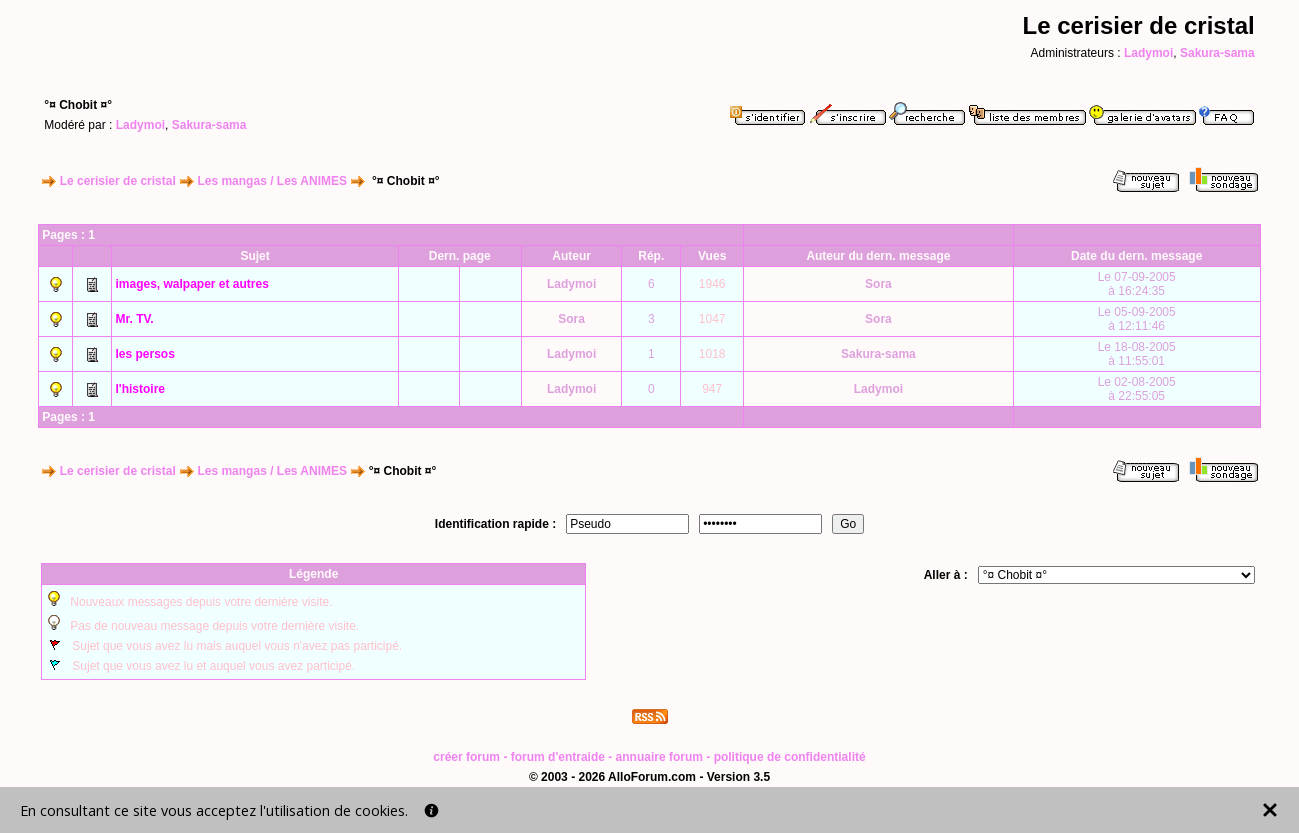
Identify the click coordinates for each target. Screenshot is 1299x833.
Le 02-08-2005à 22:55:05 (1137, 389)
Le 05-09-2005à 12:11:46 (1137, 319)
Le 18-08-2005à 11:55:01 (1137, 354)
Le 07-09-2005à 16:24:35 (1137, 284)
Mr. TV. (134, 319)
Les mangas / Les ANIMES (272, 181)
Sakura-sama (1217, 53)
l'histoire (140, 389)
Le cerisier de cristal (118, 181)
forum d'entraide (558, 757)
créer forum (466, 757)
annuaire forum (659, 757)
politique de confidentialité (790, 757)
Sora (878, 284)
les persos (144, 354)
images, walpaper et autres (191, 284)
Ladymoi (1148, 53)
